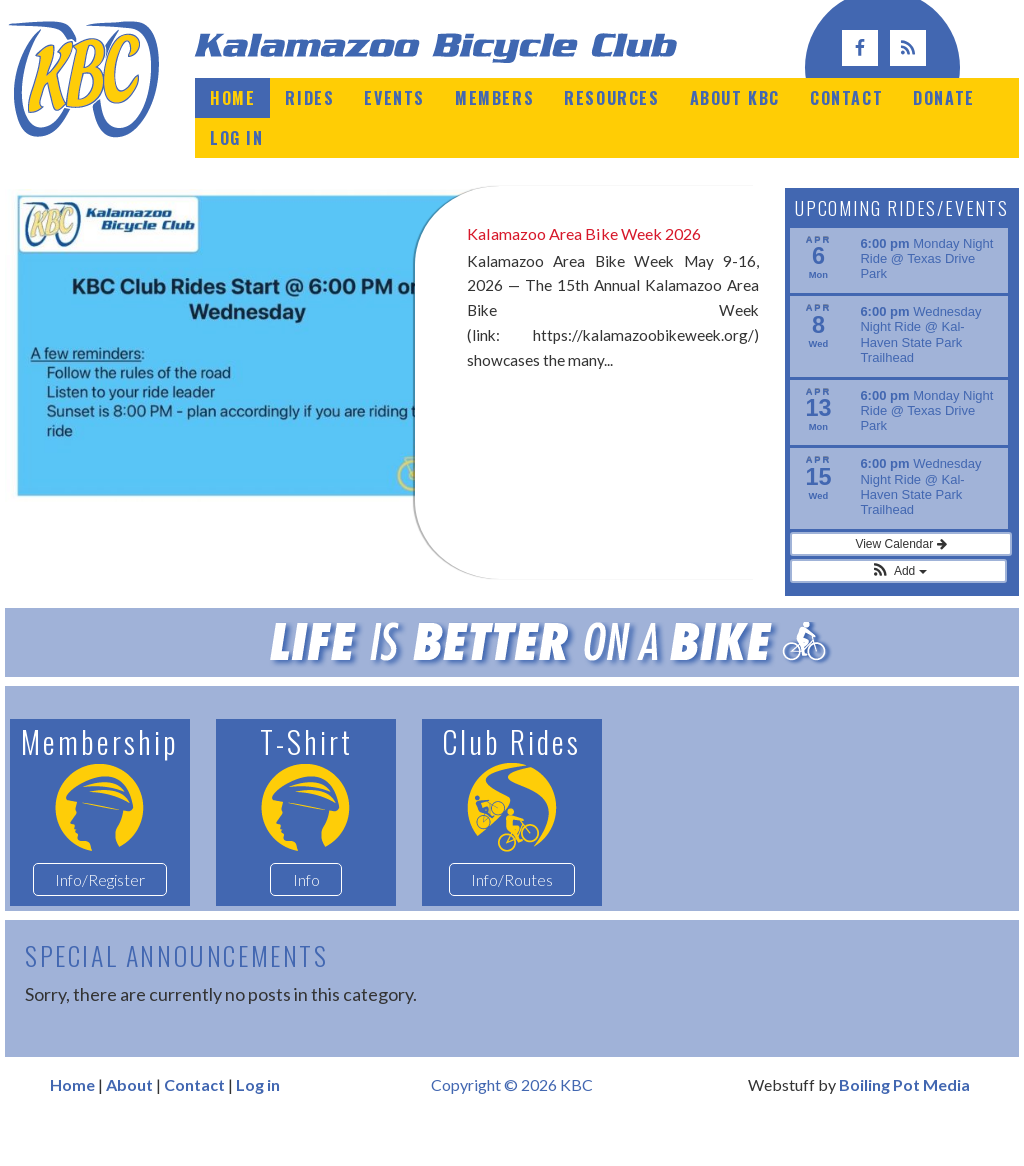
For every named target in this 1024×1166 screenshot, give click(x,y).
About (129, 1125)
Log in (258, 1125)
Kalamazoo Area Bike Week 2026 (595, 233)
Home (72, 1125)
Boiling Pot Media (904, 1125)
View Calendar (898, 584)
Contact (194, 1125)
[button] (899, 611)
